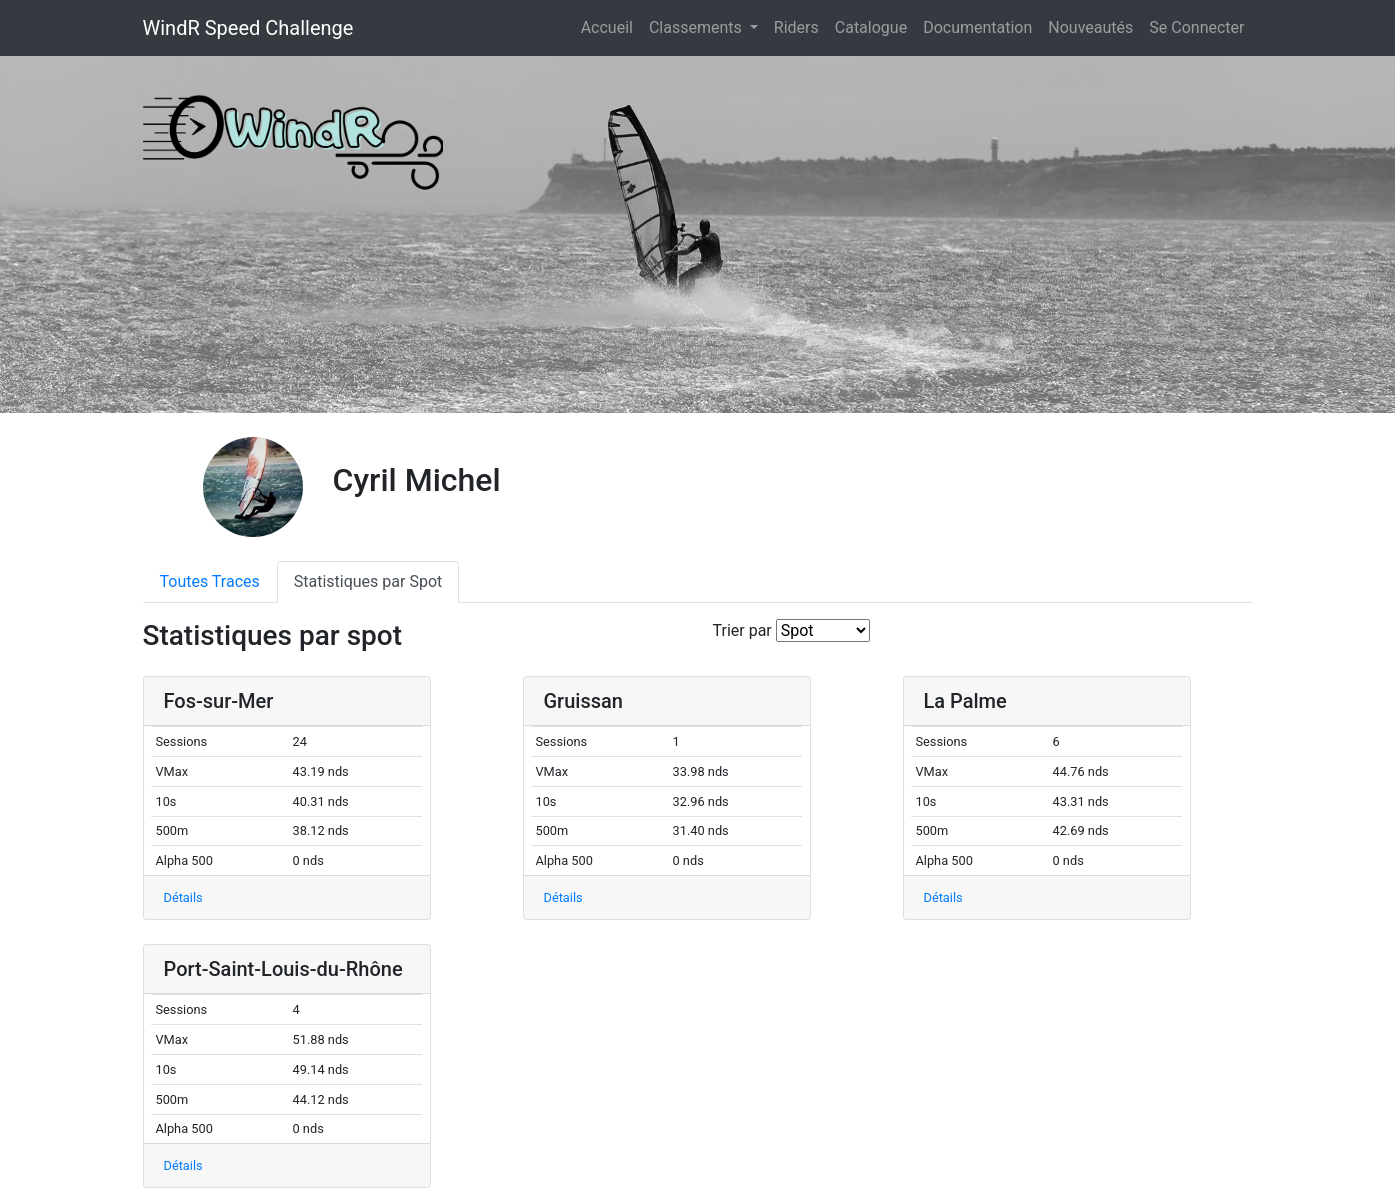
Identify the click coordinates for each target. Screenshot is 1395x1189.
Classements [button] (697, 27)
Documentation (977, 27)
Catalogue (871, 27)
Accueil (611, 26)
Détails (183, 897)
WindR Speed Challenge (248, 28)
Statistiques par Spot (368, 581)
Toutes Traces (210, 581)
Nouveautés (1090, 27)
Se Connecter (1196, 27)
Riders (796, 27)
